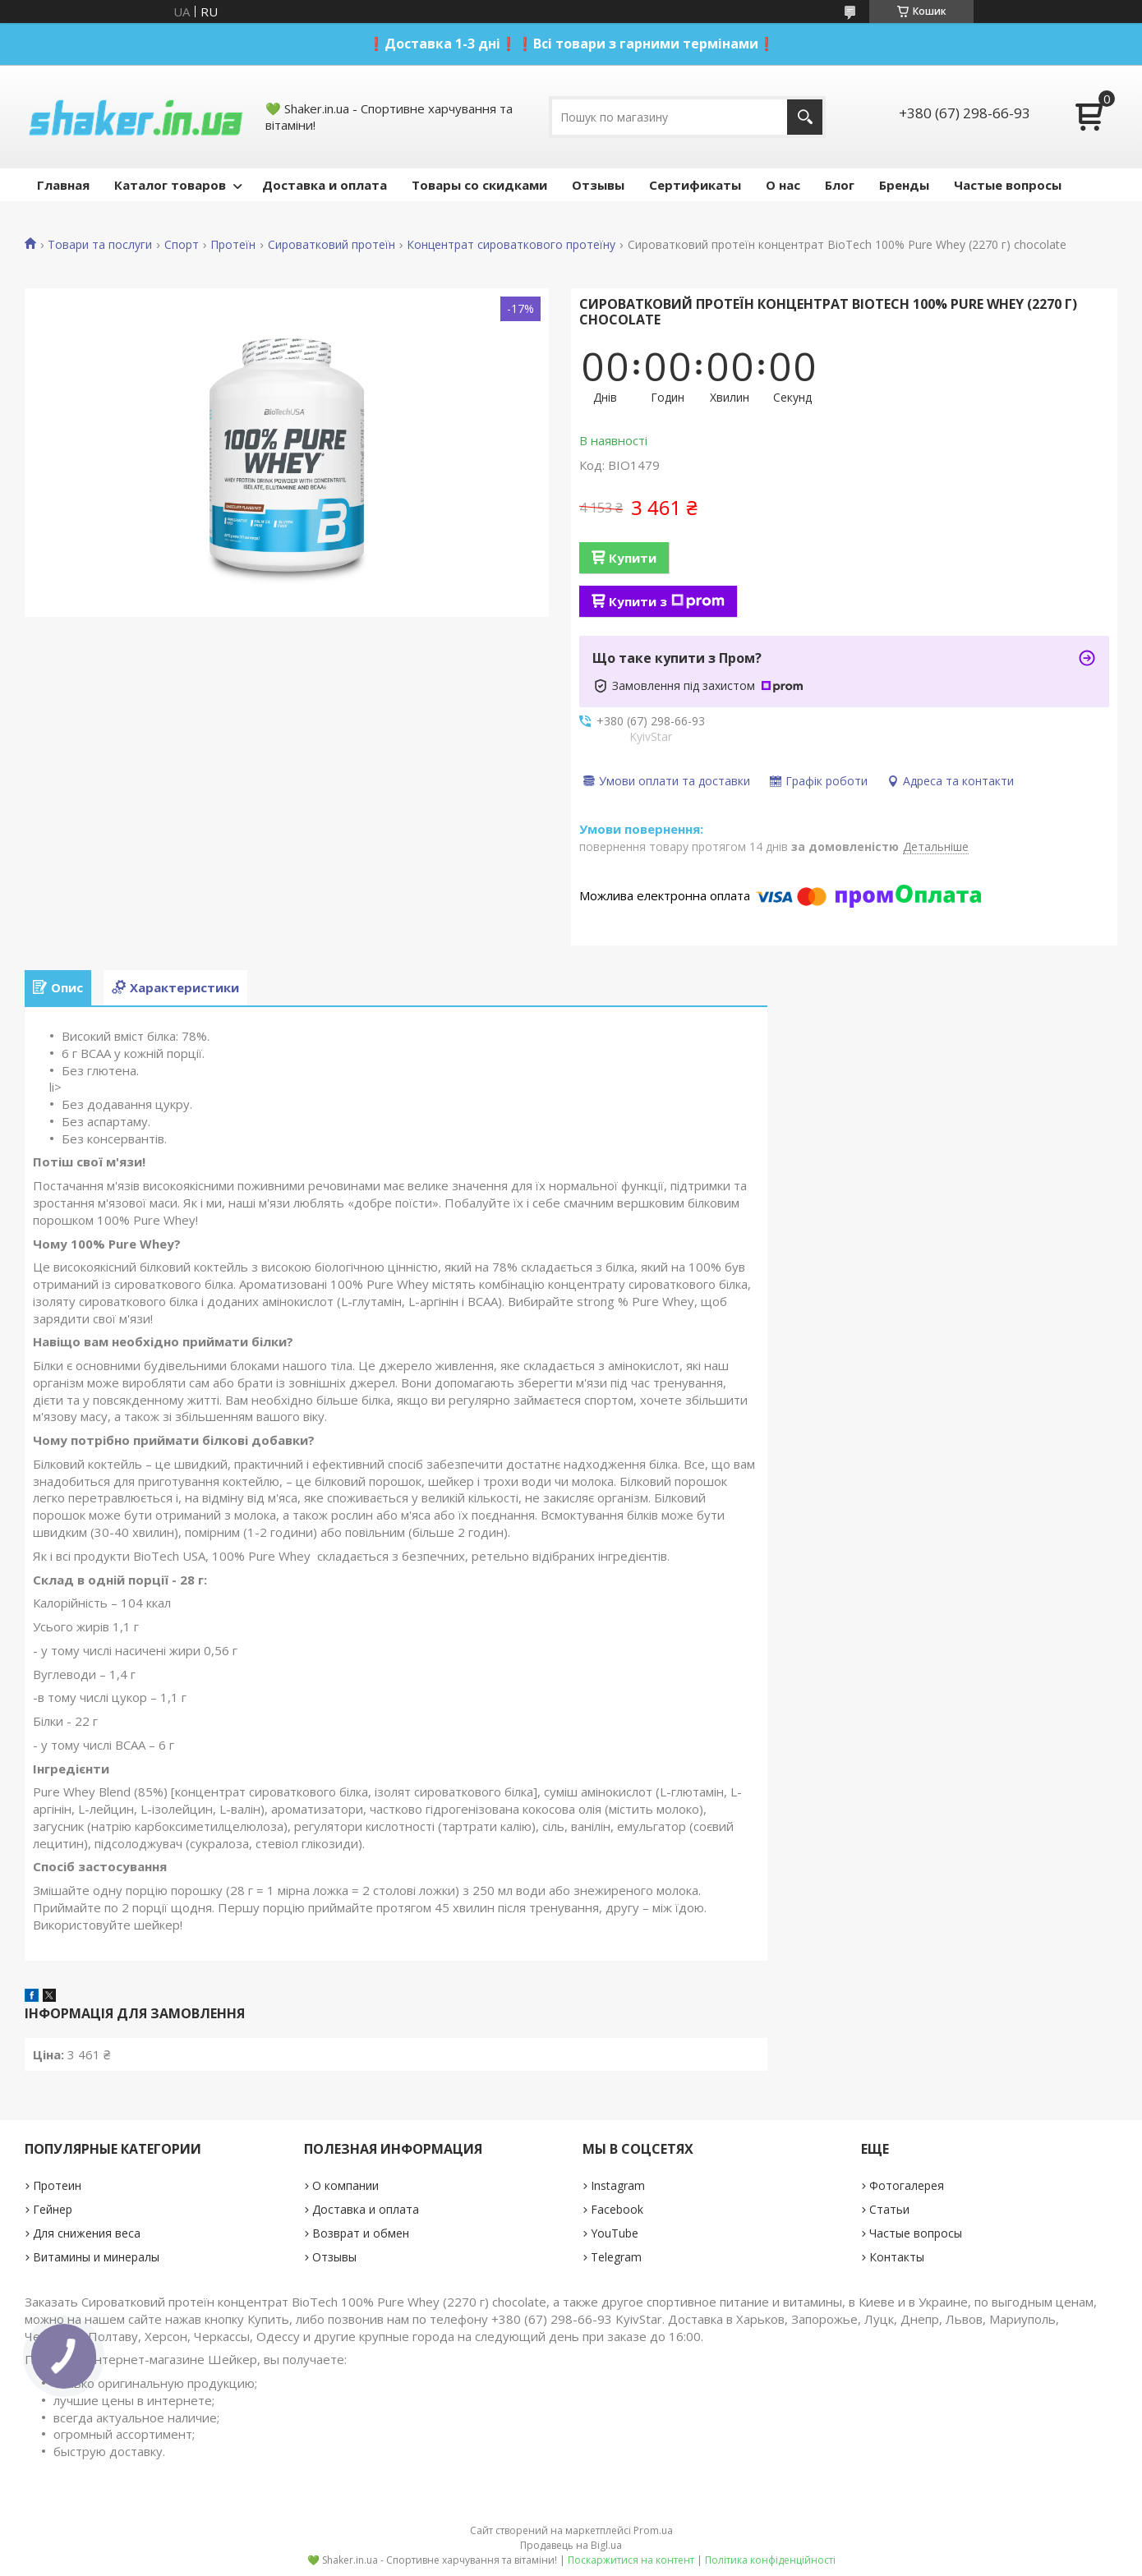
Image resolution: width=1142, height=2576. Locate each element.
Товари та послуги (100, 244)
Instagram (618, 2185)
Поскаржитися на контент (631, 2560)
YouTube (614, 2233)
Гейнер (52, 2209)
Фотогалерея (906, 2185)
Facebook (617, 2209)
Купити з (667, 601)
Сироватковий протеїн (331, 244)
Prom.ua (653, 2530)
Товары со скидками (479, 185)
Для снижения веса (86, 2233)
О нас (783, 185)
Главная (63, 185)
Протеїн (233, 244)
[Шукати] (804, 117)
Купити (632, 558)
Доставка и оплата (324, 185)
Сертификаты (695, 185)
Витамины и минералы (96, 2257)
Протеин (57, 2185)
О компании (345, 2185)
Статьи (889, 2209)
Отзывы (598, 185)
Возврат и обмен (360, 2233)
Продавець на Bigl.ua (571, 2545)
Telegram (616, 2257)
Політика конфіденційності (770, 2560)
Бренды (904, 185)
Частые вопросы (1007, 185)
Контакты (896, 2257)
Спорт (181, 244)
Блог (839, 185)
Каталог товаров (170, 185)
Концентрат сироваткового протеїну (511, 244)
